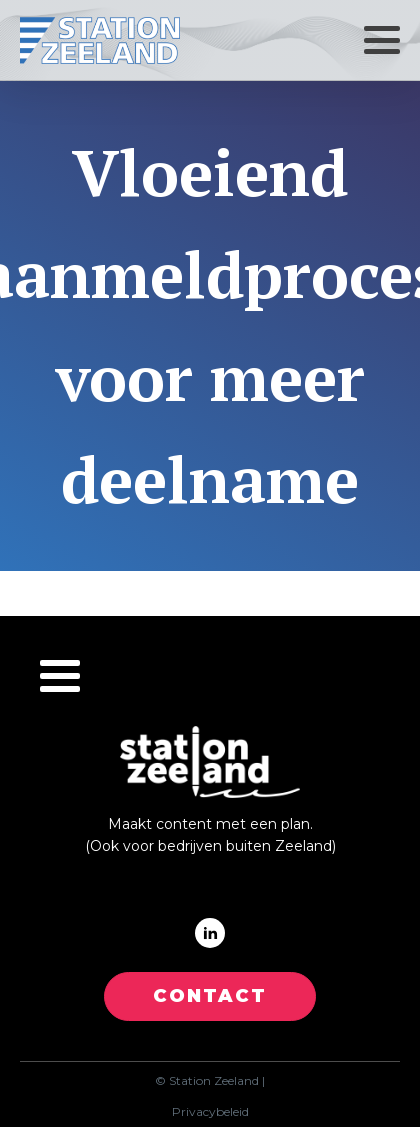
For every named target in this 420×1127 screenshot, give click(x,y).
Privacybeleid (210, 1112)
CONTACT (210, 996)
